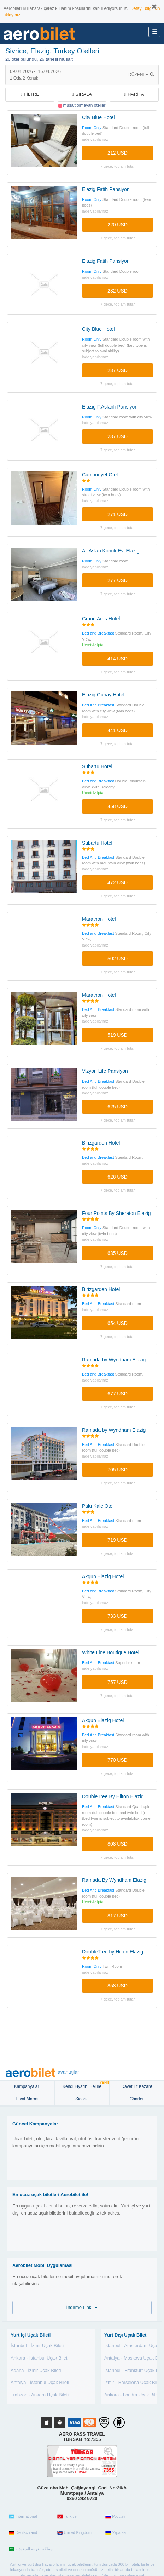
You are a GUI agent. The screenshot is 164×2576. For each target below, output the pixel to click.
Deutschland (23, 2533)
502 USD (117, 958)
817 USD (117, 1915)
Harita (134, 94)
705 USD (117, 1469)
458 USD (117, 806)
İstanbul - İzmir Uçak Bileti (37, 2345)
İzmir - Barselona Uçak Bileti (133, 2382)
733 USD (117, 1616)
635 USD (117, 1253)
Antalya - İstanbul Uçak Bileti (40, 2382)
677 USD (117, 1393)
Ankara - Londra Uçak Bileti (132, 2394)
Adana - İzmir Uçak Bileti (36, 2370)
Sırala (82, 94)
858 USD (117, 1986)
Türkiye (67, 2516)
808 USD (117, 1844)
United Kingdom (74, 2533)
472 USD (117, 882)
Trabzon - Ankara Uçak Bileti (40, 2394)
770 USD (117, 1760)
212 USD (117, 153)
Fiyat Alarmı (27, 2098)
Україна (115, 2533)
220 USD (117, 224)
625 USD (117, 1107)
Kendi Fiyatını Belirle (86, 2085)
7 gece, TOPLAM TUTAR (117, 166)
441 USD (117, 730)
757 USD (117, 1682)
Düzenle (141, 74)
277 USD (117, 580)
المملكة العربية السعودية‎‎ (31, 2549)
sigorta (82, 2098)
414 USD (117, 658)
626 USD (117, 1177)
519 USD (117, 1035)
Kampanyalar (27, 2086)
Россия (115, 2516)
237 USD (117, 370)
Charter (137, 2098)
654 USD (117, 1323)
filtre (29, 94)
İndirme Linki (82, 2307)
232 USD (117, 291)
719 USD (117, 1540)
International (23, 2516)
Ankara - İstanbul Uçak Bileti (39, 2358)
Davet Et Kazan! (136, 2086)
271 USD (117, 514)
